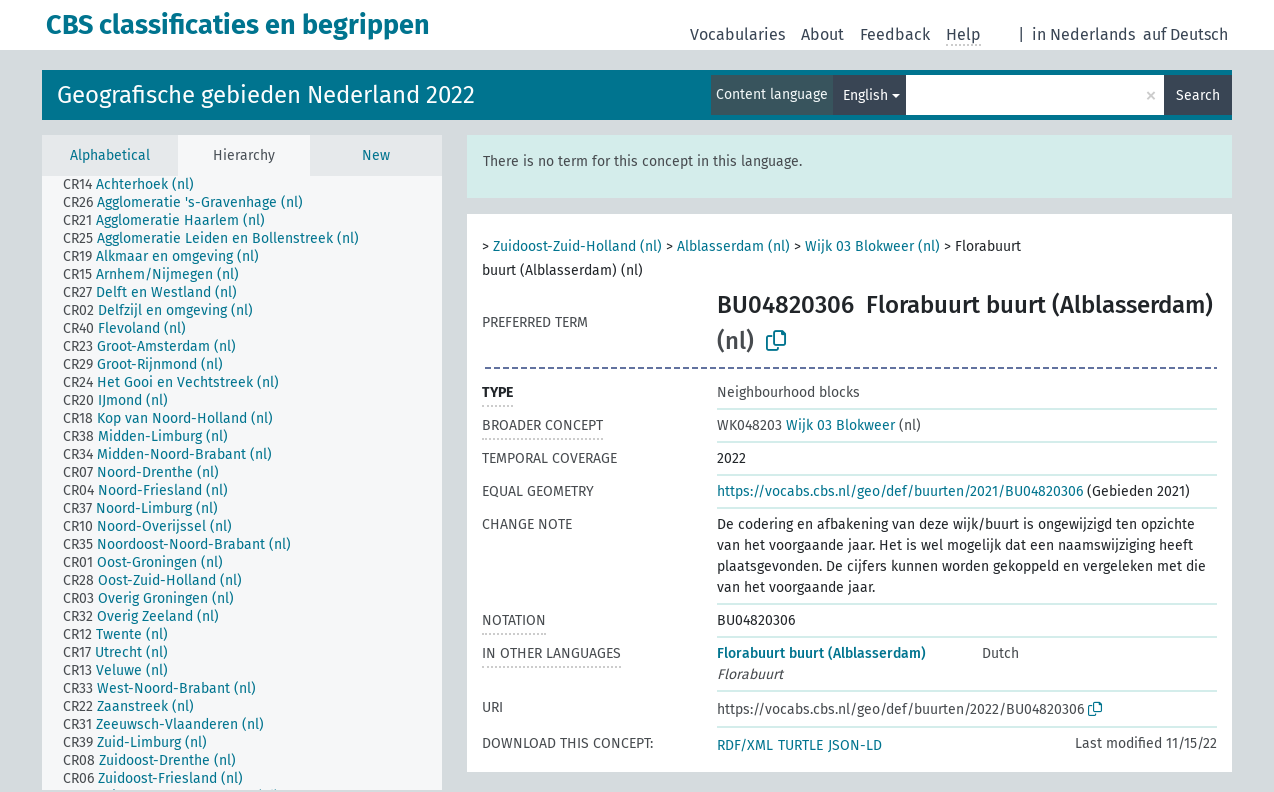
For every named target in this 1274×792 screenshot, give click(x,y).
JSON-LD (855, 745)
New (376, 155)
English (865, 95)
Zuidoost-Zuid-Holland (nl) (577, 246)
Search (1198, 95)
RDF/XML (745, 745)
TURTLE (800, 745)
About (822, 34)
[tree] (242, 483)
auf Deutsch (1185, 34)
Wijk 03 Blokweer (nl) (872, 246)
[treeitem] (137, 185)
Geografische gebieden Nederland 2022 (266, 95)
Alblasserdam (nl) (733, 246)
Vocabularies (737, 34)
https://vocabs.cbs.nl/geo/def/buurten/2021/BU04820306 (900, 491)
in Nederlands (1083, 34)
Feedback (895, 34)
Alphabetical (110, 155)
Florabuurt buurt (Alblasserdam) (821, 653)
